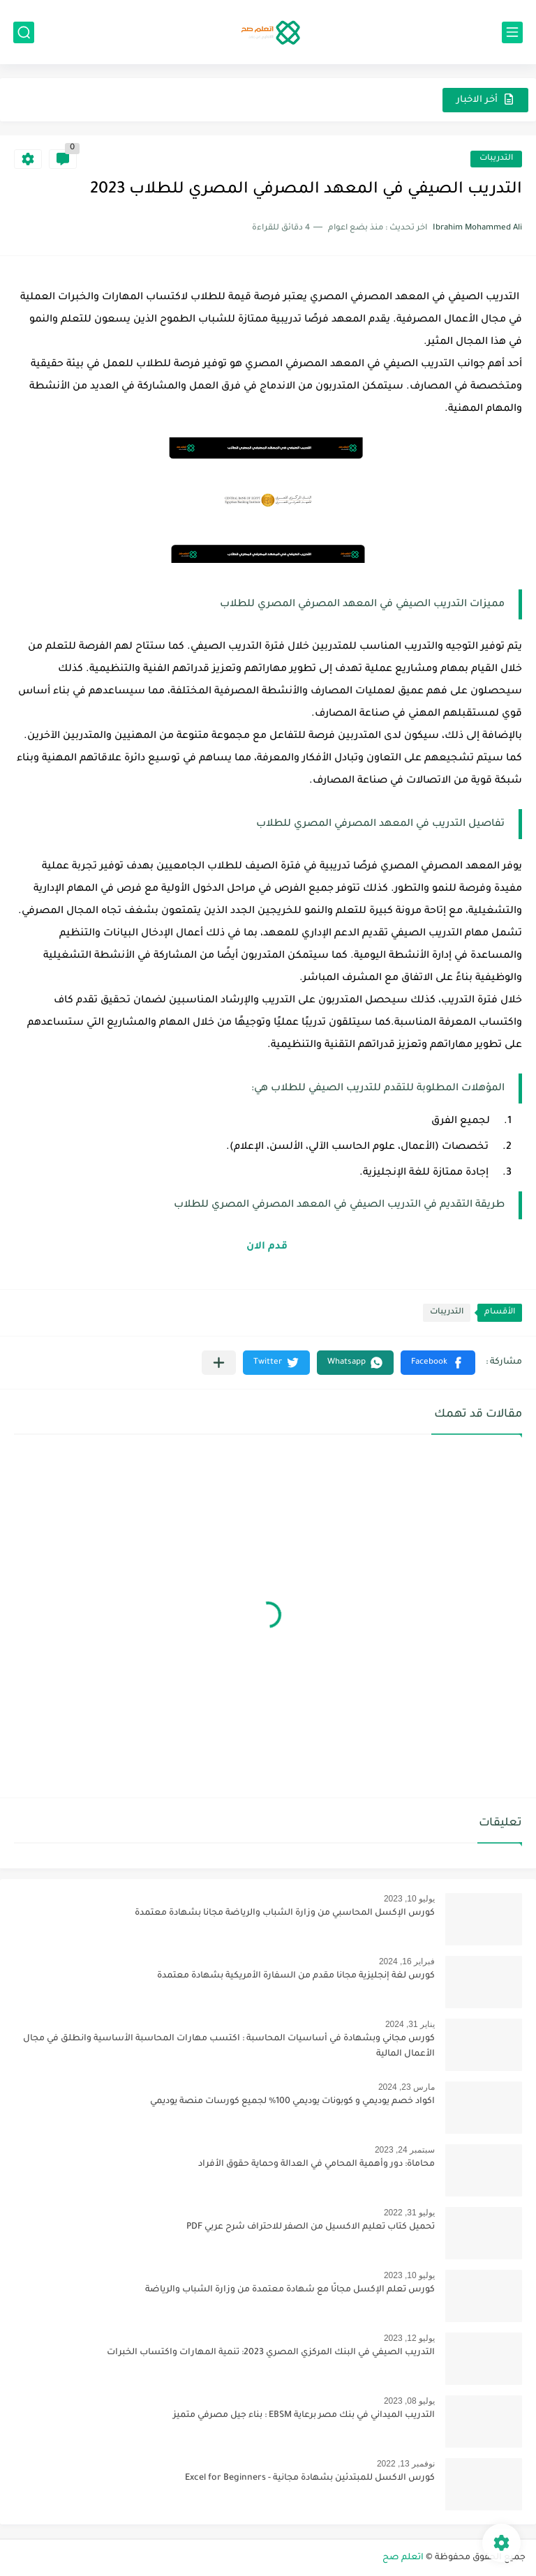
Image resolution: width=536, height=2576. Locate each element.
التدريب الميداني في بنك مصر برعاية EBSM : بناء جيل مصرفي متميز (304, 2415)
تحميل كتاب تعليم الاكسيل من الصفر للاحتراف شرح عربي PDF (310, 2227)
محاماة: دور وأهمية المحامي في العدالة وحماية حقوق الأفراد (316, 2164)
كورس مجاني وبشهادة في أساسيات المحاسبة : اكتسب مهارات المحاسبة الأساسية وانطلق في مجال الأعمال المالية (229, 2046)
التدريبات (496, 158)
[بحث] (23, 32)
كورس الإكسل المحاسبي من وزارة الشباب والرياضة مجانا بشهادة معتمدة (285, 1913)
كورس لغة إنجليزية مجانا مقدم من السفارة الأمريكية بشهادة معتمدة (296, 1976)
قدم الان (268, 1247)
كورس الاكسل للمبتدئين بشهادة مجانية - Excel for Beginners (310, 2478)
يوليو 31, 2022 (409, 2212)
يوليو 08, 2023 (409, 2401)
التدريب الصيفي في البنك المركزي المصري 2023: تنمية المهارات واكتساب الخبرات (271, 2353)
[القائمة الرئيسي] (512, 32)
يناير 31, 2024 (410, 2024)
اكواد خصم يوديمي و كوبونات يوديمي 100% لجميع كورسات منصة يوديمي (292, 2102)
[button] (438, 1362)
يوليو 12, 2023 (409, 2338)
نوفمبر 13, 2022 (406, 2464)
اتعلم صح (403, 2558)
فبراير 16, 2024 (407, 1961)
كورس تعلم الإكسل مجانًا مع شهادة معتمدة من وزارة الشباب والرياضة (290, 2290)
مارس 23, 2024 (406, 2087)
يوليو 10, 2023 (409, 1899)
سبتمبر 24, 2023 (405, 2150)
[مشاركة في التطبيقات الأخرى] (219, 1362)
